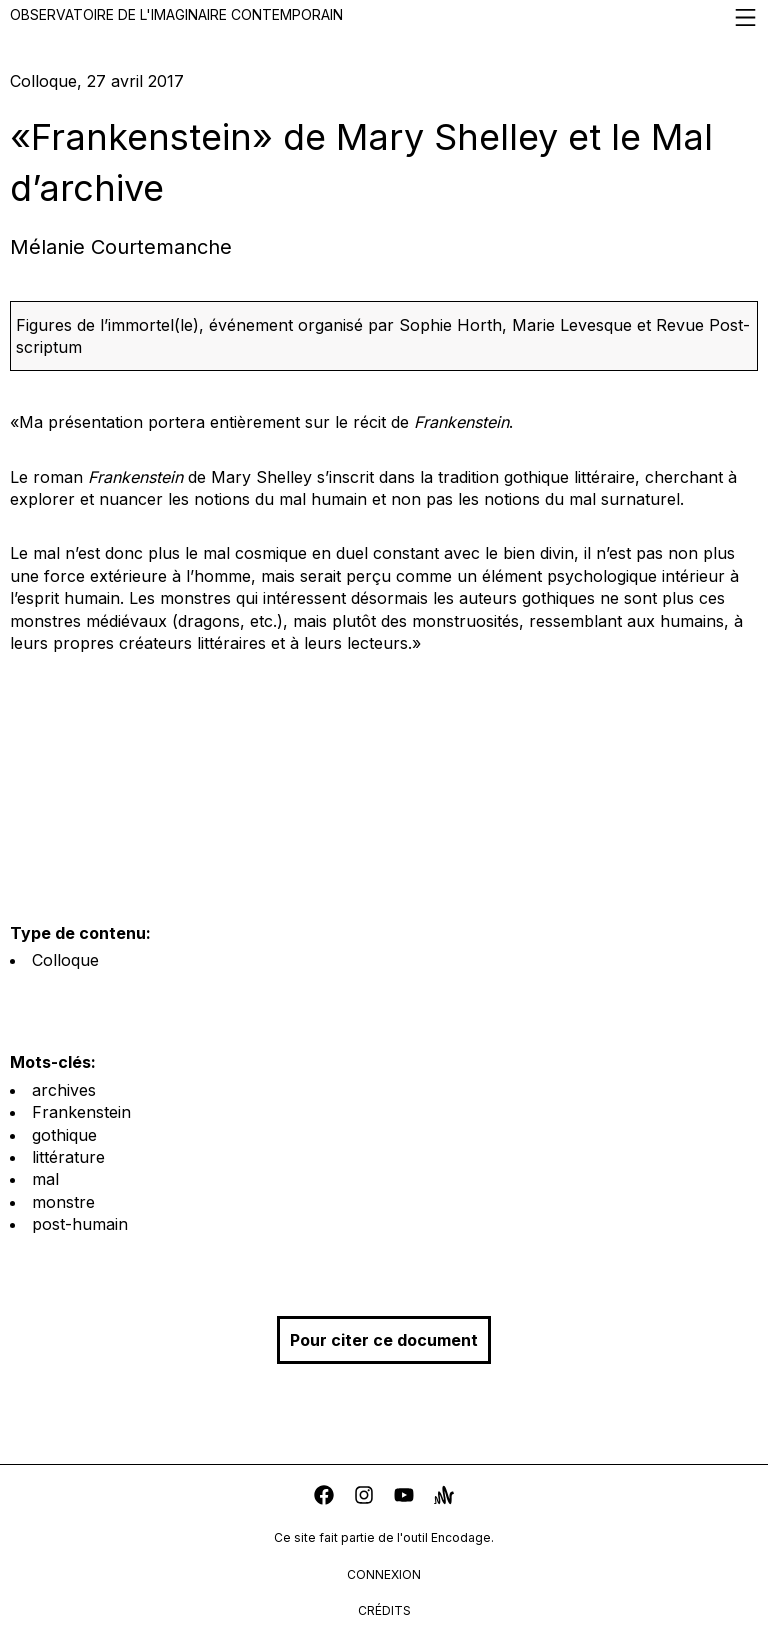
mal (45, 1179)
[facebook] (324, 1497)
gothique (64, 1135)
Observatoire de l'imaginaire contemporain (384, 17)
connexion (384, 1574)
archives (64, 1090)
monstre (63, 1202)
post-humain (80, 1224)
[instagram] (364, 1497)
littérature (68, 1157)
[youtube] (404, 1497)
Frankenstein (81, 1112)
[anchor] (444, 1497)
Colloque (65, 960)
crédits (384, 1610)
